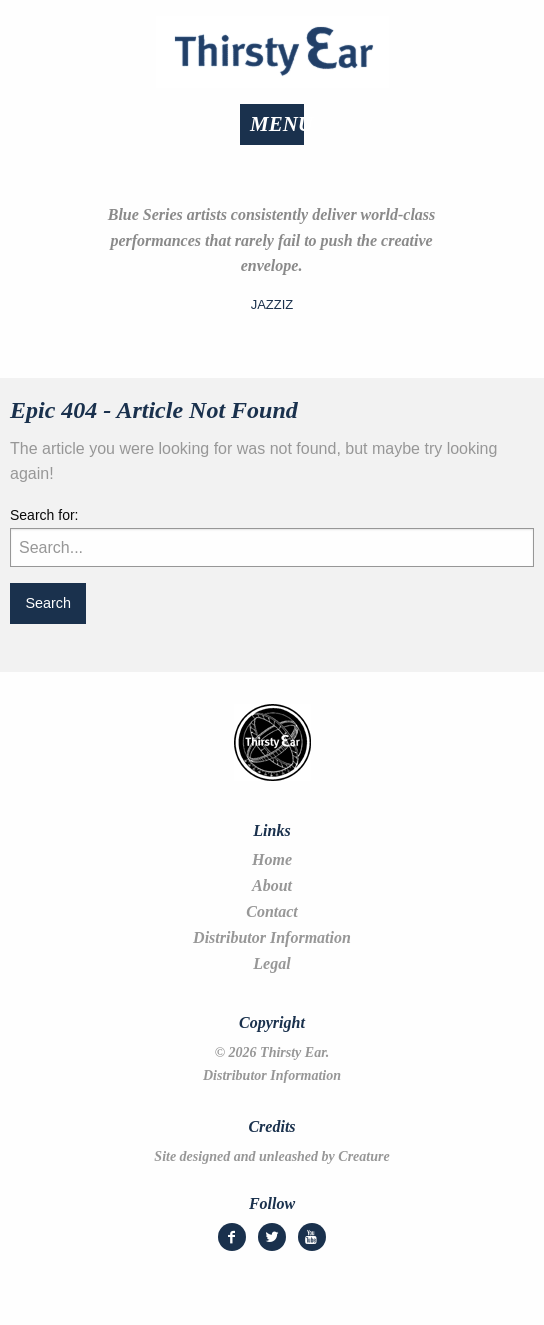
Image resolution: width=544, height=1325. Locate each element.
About (272, 886)
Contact (272, 912)
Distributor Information (272, 938)
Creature (363, 1156)
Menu (281, 124)
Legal (271, 964)
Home (272, 860)
